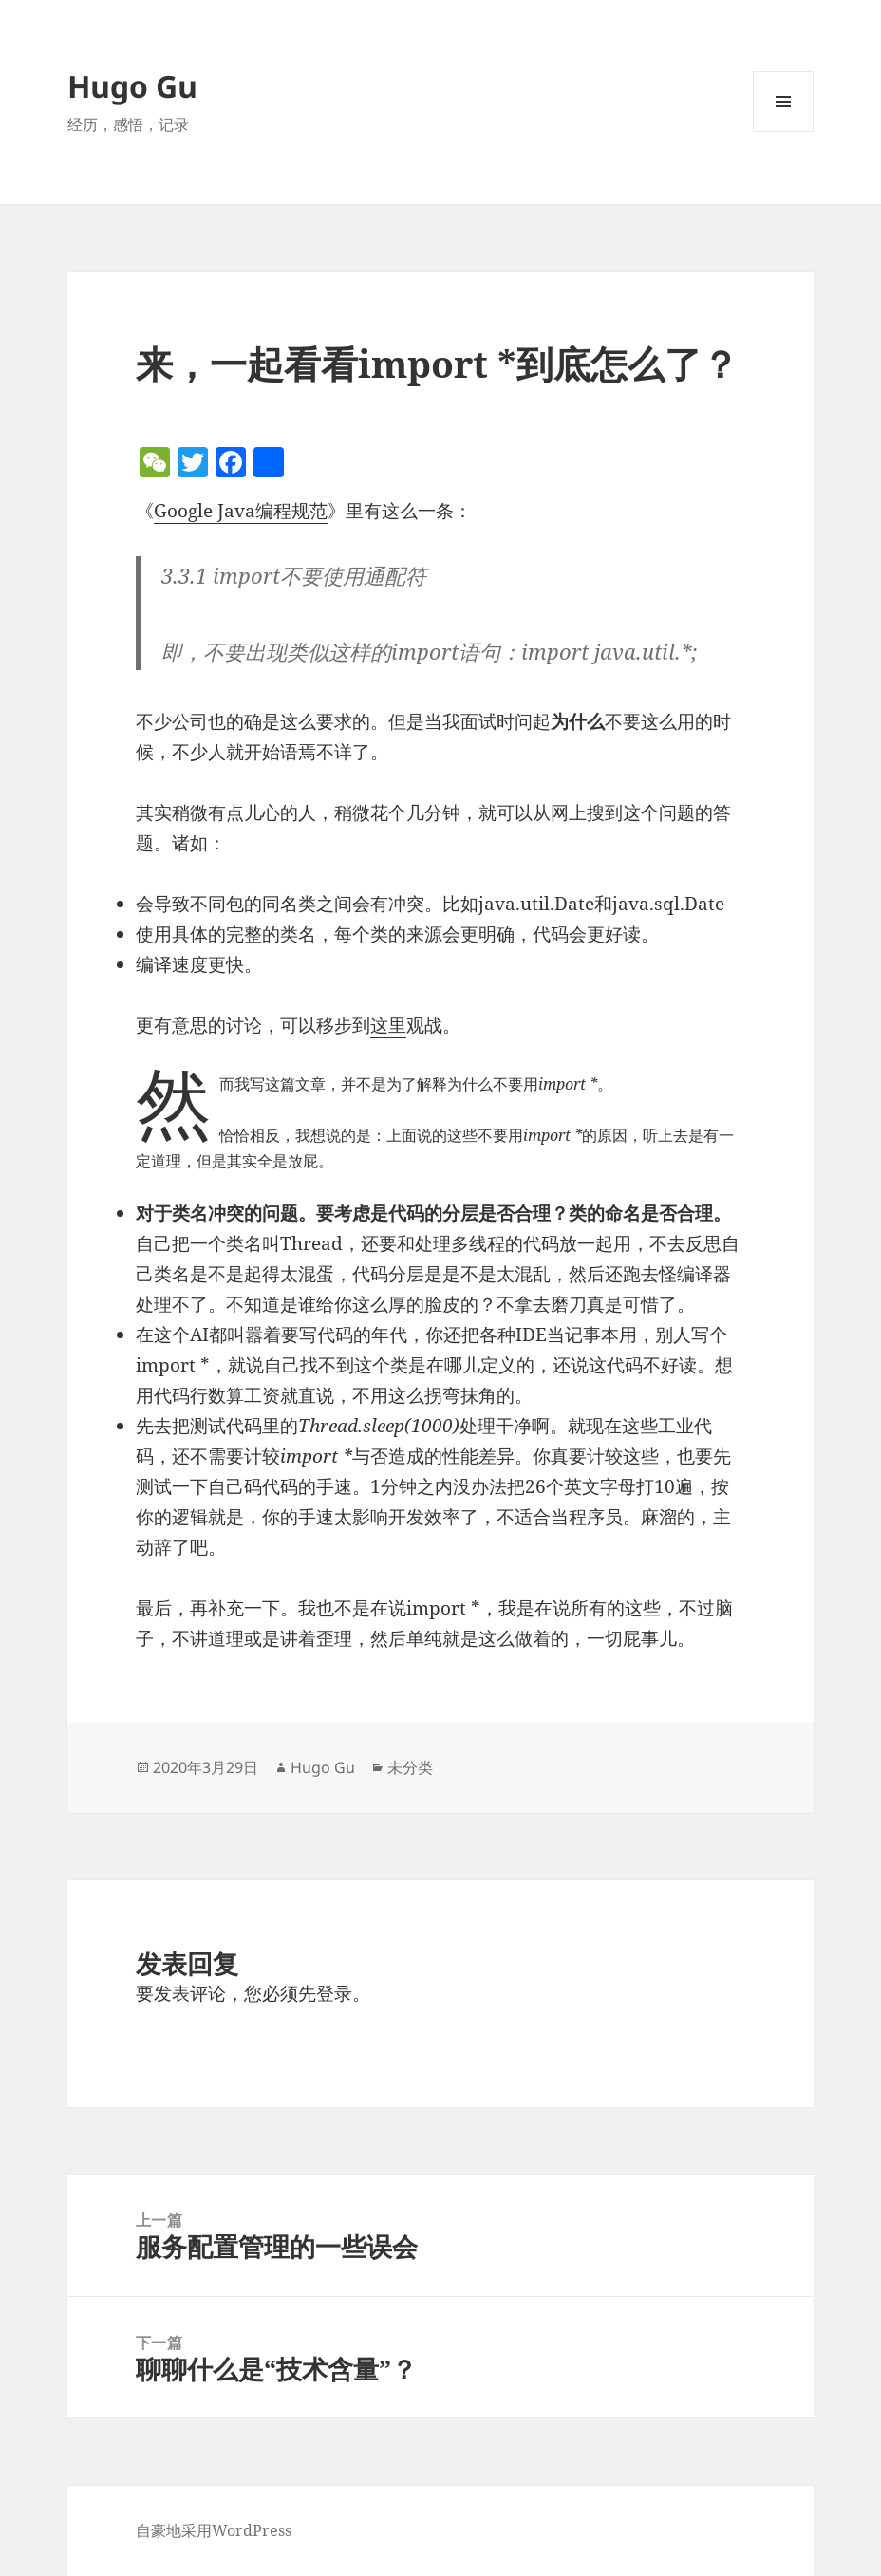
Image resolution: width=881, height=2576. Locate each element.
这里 (388, 1025)
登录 (334, 1993)
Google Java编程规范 (241, 510)
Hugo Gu (132, 85)
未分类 (410, 1767)
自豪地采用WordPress (213, 2530)
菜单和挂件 (783, 131)
